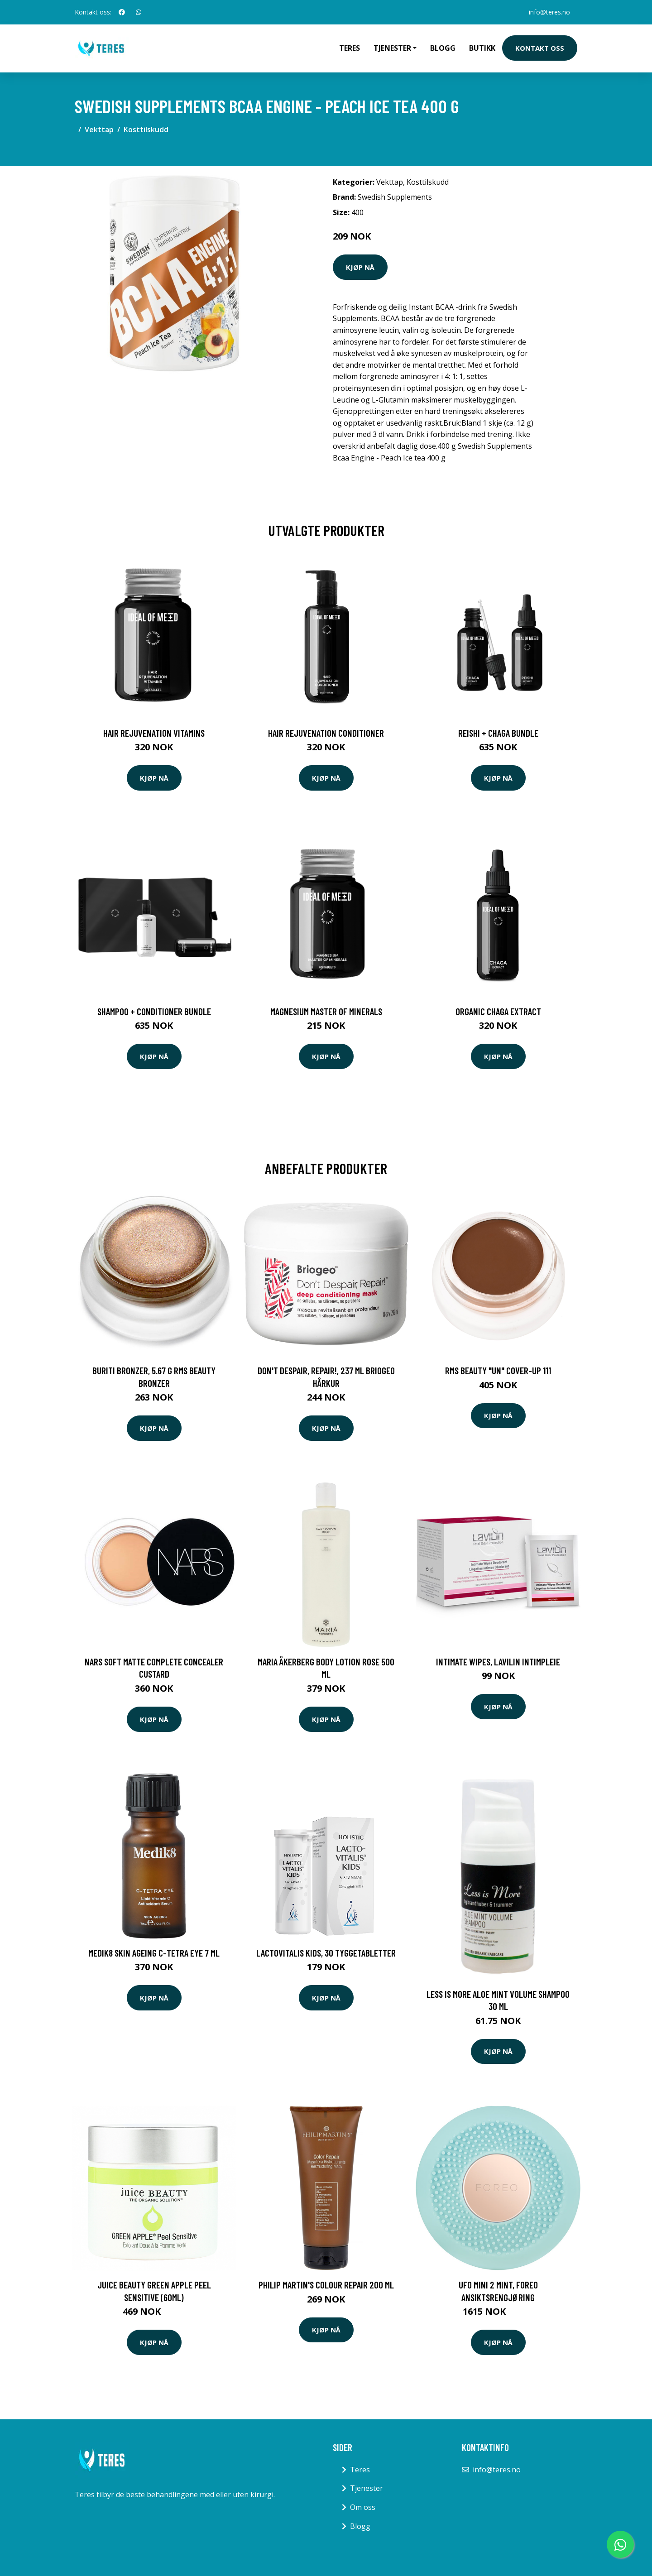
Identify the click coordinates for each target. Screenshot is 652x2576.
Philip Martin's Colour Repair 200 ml (326, 2284)
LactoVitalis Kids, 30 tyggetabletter (326, 1952)
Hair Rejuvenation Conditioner (326, 733)
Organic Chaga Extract (498, 1011)
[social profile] (122, 12)
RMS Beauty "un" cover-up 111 (498, 1370)
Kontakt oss (539, 48)
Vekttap (99, 129)
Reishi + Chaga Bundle (498, 733)
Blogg (442, 48)
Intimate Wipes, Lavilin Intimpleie (498, 1661)
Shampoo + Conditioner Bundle (154, 1011)
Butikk (482, 48)
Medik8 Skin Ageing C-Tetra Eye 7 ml (154, 1952)
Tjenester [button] (392, 48)
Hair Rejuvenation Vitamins (154, 733)
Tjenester (366, 2488)
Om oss (362, 2507)
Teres (349, 48)
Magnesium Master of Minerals (326, 1011)
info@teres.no (549, 12)
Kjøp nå (360, 267)
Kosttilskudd (146, 129)
